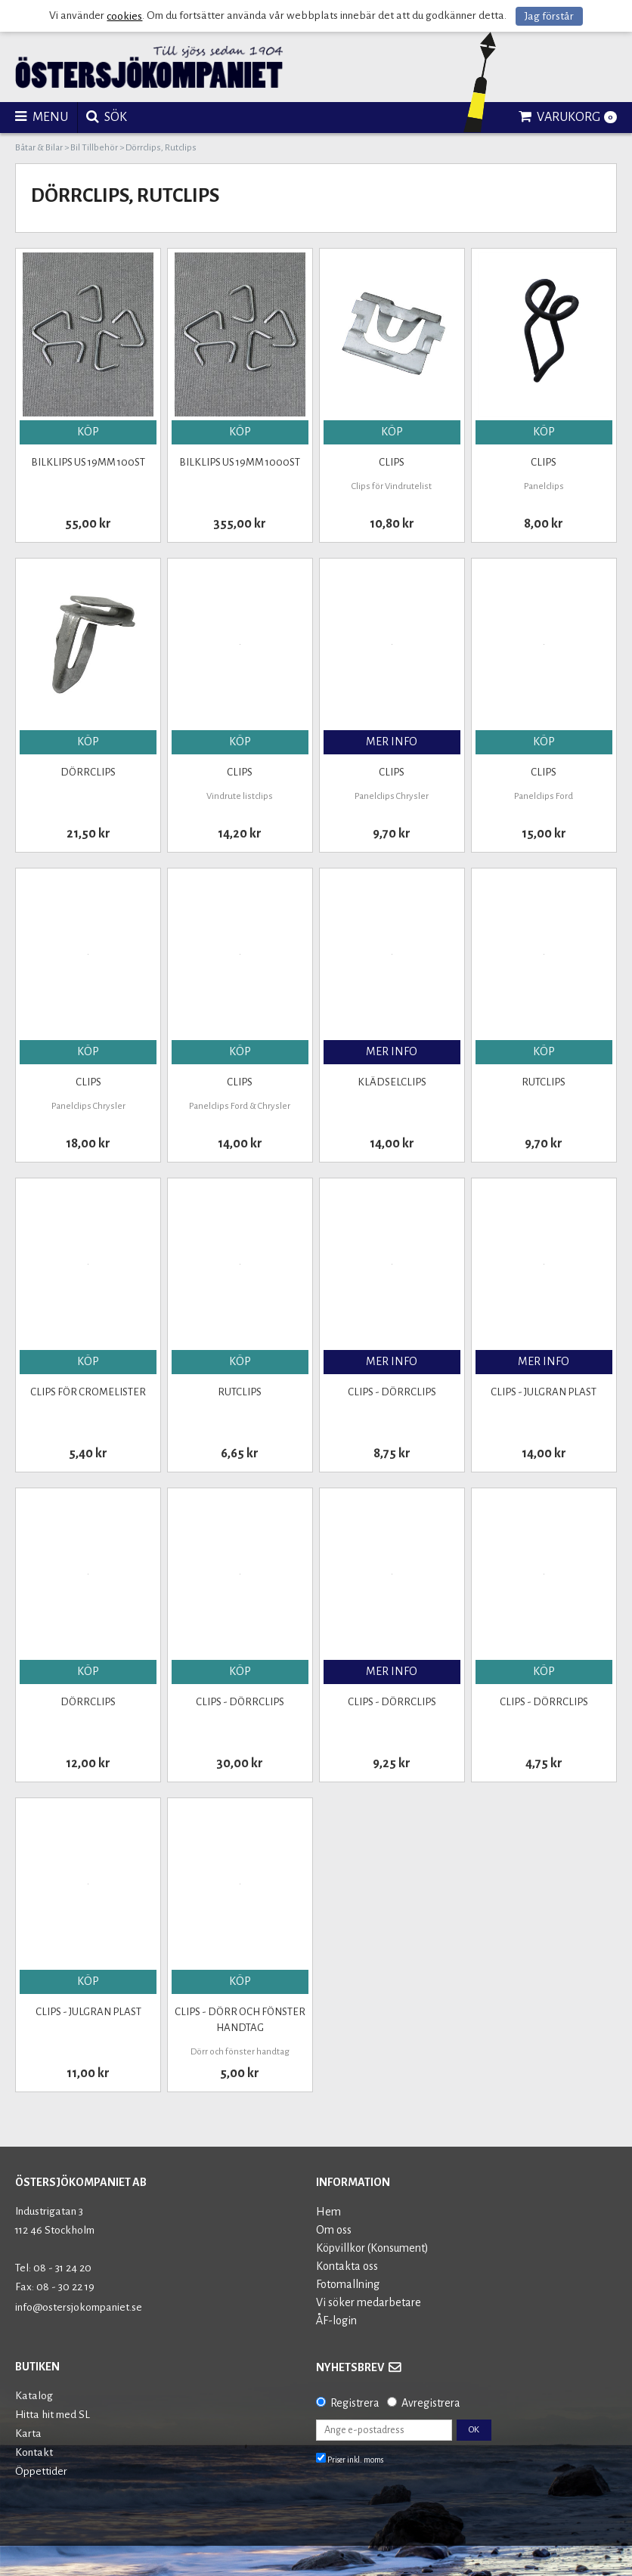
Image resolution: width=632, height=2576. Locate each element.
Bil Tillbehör (94, 148)
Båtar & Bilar (39, 148)
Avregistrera (430, 2403)
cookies (124, 16)
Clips (391, 462)
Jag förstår (549, 16)
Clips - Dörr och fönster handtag (240, 2019)
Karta (28, 2433)
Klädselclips (392, 1082)
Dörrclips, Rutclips (161, 148)
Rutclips (543, 1082)
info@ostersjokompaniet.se (78, 2307)
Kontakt (34, 2452)
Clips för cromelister (88, 1392)
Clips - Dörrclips (392, 1392)
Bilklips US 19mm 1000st (239, 462)
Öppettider (41, 2471)
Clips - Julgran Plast (543, 1392)
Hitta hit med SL (52, 2414)
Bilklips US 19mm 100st (88, 462)
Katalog (34, 2395)
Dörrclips (88, 772)
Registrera (355, 2403)
